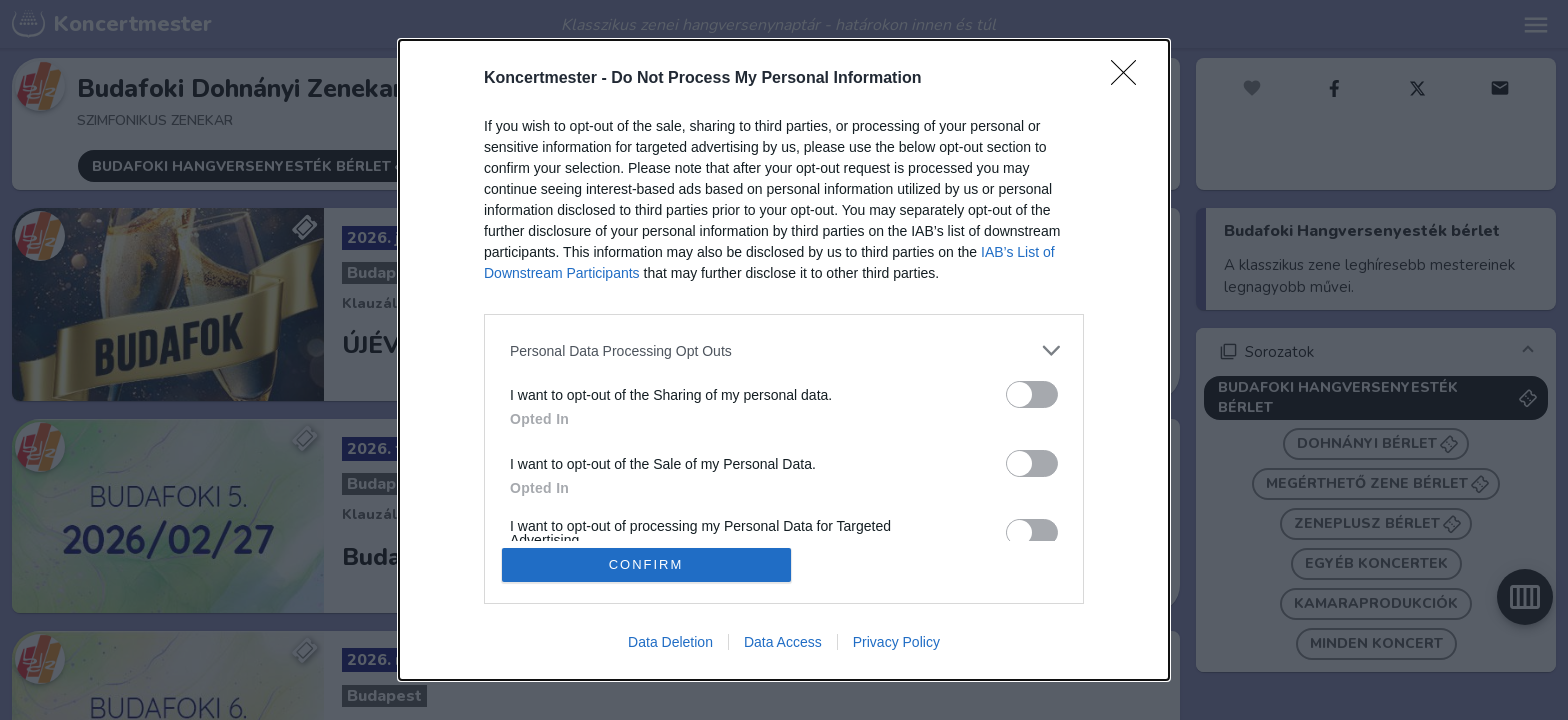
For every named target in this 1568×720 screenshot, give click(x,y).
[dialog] (784, 360)
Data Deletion (670, 642)
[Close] (1130, 79)
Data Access (783, 642)
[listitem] (784, 350)
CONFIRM (646, 564)
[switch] (1032, 394)
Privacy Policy (896, 642)
